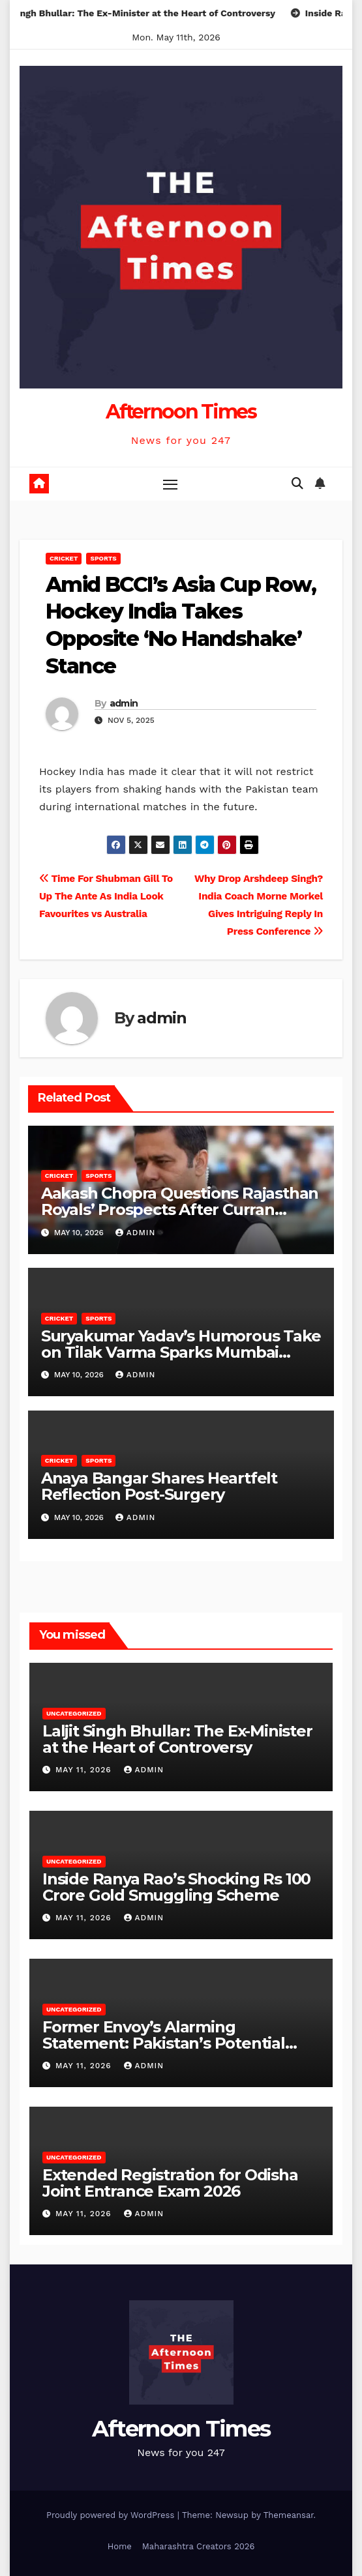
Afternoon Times (181, 412)
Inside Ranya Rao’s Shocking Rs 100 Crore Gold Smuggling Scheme (176, 1887)
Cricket (64, 558)
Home (120, 2546)
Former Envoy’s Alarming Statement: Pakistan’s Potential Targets (163, 2043)
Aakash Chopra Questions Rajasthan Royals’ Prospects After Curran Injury (179, 1209)
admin (124, 703)
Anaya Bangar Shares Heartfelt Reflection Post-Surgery (159, 1486)
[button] (297, 483)
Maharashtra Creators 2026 (198, 2546)
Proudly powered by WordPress (111, 2515)
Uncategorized (74, 1713)
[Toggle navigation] (170, 484)
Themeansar (289, 2515)
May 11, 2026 (85, 1769)
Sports (103, 558)
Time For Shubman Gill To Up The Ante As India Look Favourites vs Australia (106, 896)
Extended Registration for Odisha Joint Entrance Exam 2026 (170, 2183)
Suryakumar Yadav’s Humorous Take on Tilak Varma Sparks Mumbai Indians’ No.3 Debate (181, 1352)
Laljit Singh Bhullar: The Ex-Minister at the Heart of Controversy (177, 1739)
